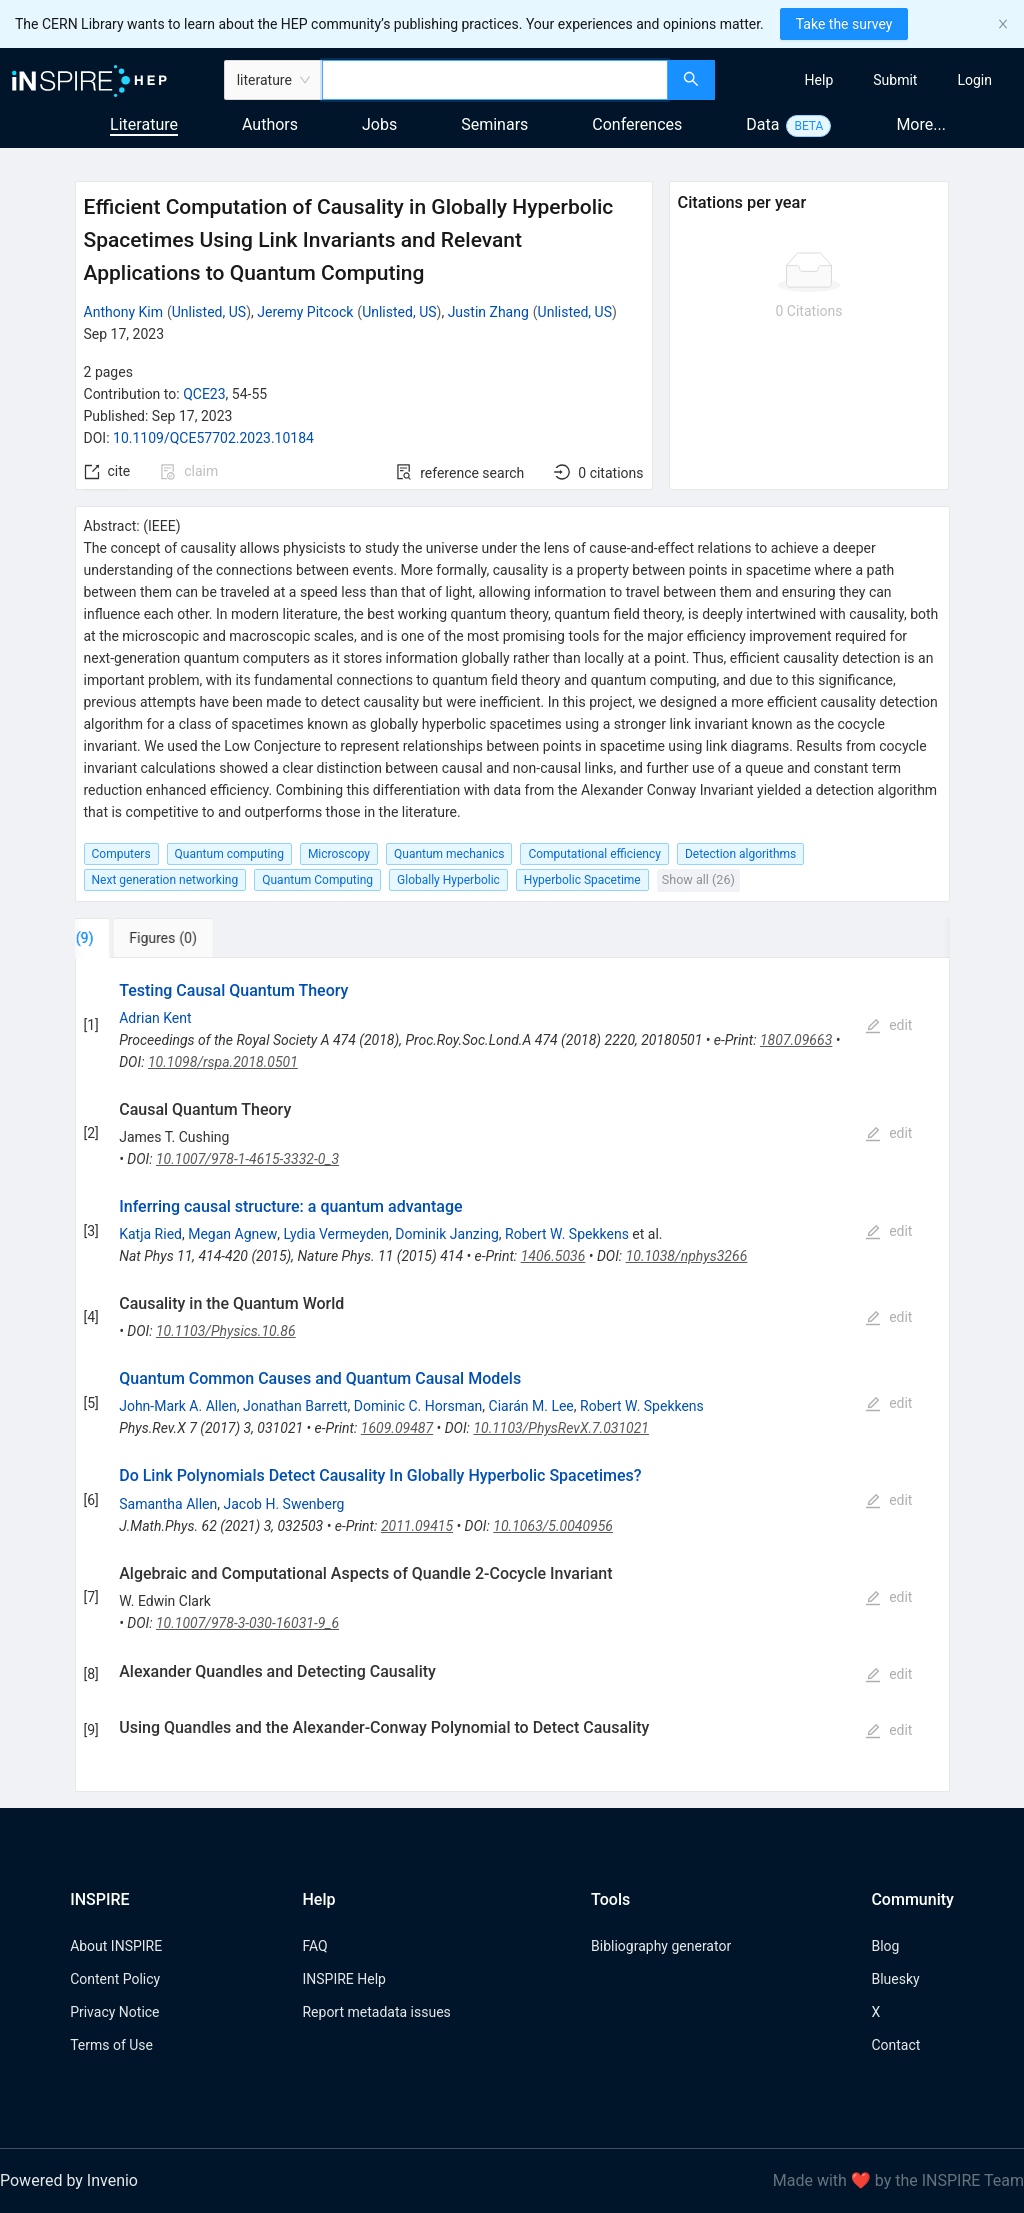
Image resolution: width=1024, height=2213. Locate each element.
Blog (885, 1946)
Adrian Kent (155, 1018)
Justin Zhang (488, 312)
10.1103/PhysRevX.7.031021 (561, 1428)
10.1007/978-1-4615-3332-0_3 (247, 1159)
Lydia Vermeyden (336, 1234)
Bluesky (895, 1979)
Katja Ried (150, 1234)
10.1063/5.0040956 (553, 1526)
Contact (895, 2045)
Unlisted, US (209, 312)
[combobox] (495, 80)
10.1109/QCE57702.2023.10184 (213, 438)
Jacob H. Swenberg (283, 1504)
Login (974, 80)
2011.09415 (417, 1526)
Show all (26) (698, 879)
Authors (270, 124)
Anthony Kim (123, 312)
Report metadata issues (376, 2012)
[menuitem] (819, 80)
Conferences (637, 124)
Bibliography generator (661, 1946)
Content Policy (115, 1979)
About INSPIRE (116, 1946)
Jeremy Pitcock (305, 312)
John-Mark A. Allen (178, 1406)
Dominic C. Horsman (418, 1406)
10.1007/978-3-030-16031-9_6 (247, 1623)
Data (762, 124)
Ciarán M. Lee (531, 1406)
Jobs (379, 124)
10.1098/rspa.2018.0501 (223, 1062)
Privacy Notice (114, 2012)
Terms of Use (111, 2045)
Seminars (494, 124)
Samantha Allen (168, 1504)
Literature (144, 124)
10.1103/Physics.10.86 (226, 1331)
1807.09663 (796, 1040)
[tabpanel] (512, 1375)
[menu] (872, 80)
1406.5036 (553, 1256)
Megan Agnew (232, 1234)
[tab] (137, 938)
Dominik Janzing (447, 1234)
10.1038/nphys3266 (687, 1256)
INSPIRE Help (343, 1979)
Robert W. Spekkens (567, 1234)
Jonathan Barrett (295, 1406)
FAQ (314, 1946)
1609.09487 (397, 1428)
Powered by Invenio (69, 2180)
